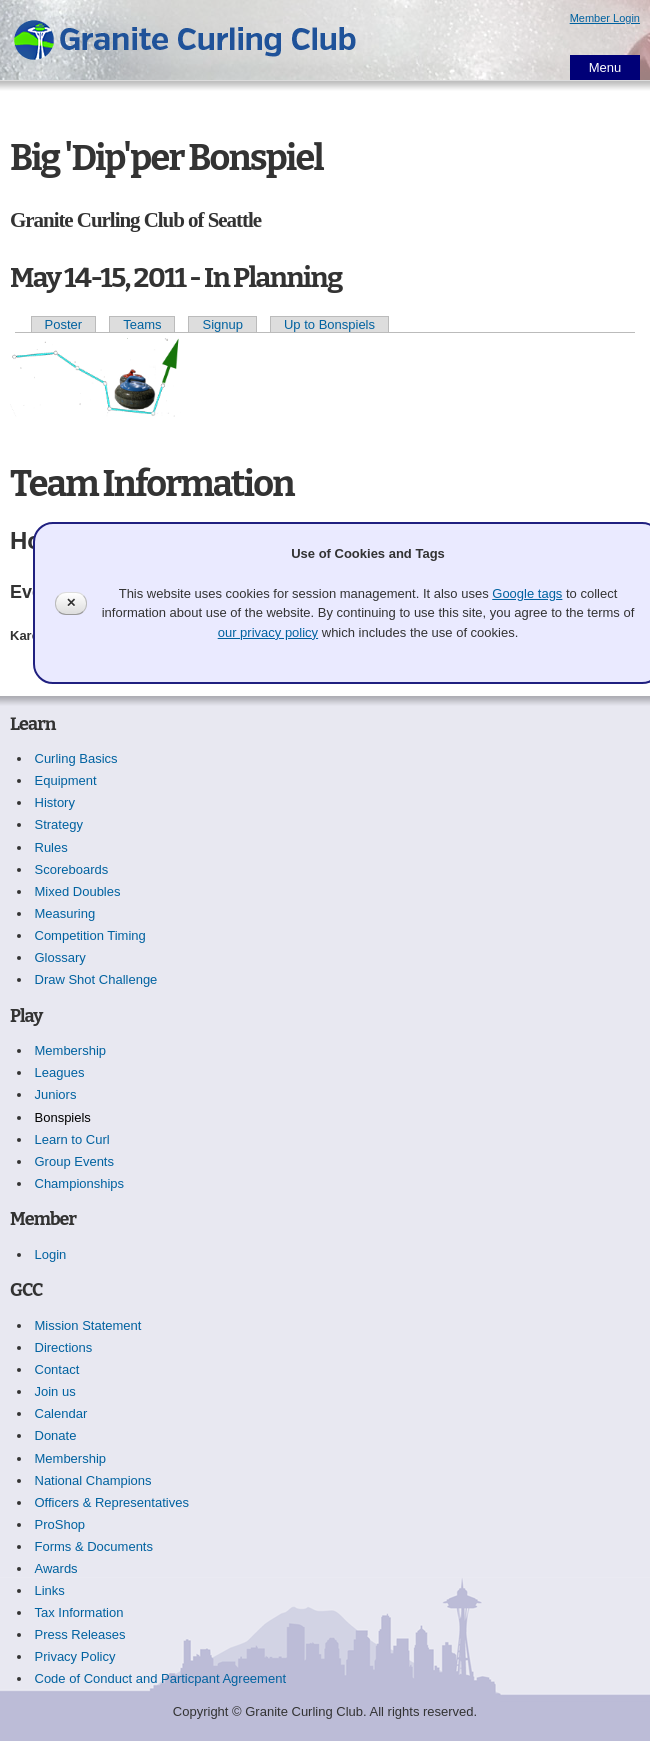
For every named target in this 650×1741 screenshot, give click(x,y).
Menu (605, 67)
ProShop (60, 1524)
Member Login (605, 18)
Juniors (56, 1094)
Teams (142, 324)
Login (51, 1254)
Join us (55, 1391)
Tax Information (79, 1612)
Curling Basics (76, 758)
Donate (56, 1435)
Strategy (59, 824)
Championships (80, 1183)
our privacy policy (268, 632)
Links (50, 1590)
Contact (57, 1369)
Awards (56, 1568)
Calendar (61, 1413)
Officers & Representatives (112, 1502)
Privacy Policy (75, 1656)
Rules (51, 847)
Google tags (527, 593)
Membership (71, 1050)
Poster (64, 324)
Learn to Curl (72, 1139)
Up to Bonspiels (329, 324)
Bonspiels (63, 1117)
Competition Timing (90, 935)
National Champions (93, 1480)
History (55, 802)
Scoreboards (72, 869)
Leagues (60, 1072)
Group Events (75, 1161)
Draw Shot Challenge (96, 979)
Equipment (66, 780)
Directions (64, 1347)
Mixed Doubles (78, 891)
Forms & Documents (94, 1546)
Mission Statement (88, 1325)
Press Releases (80, 1634)
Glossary (60, 957)
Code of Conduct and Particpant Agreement (161, 1678)
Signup (222, 324)
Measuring (65, 913)
